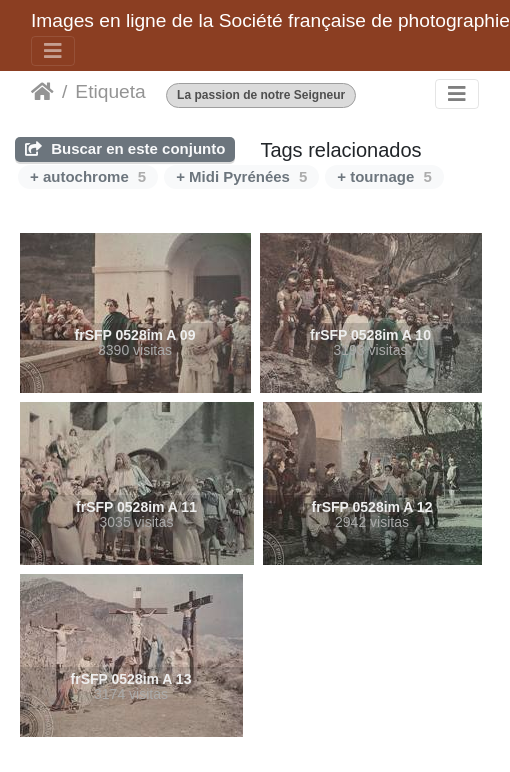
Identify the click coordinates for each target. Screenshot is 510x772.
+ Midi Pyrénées (241, 176)
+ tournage (384, 176)
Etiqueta (110, 91)
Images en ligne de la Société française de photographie (270, 20)
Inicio (42, 92)
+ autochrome (88, 176)
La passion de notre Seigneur (261, 95)
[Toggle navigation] (53, 51)
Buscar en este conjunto (125, 148)
